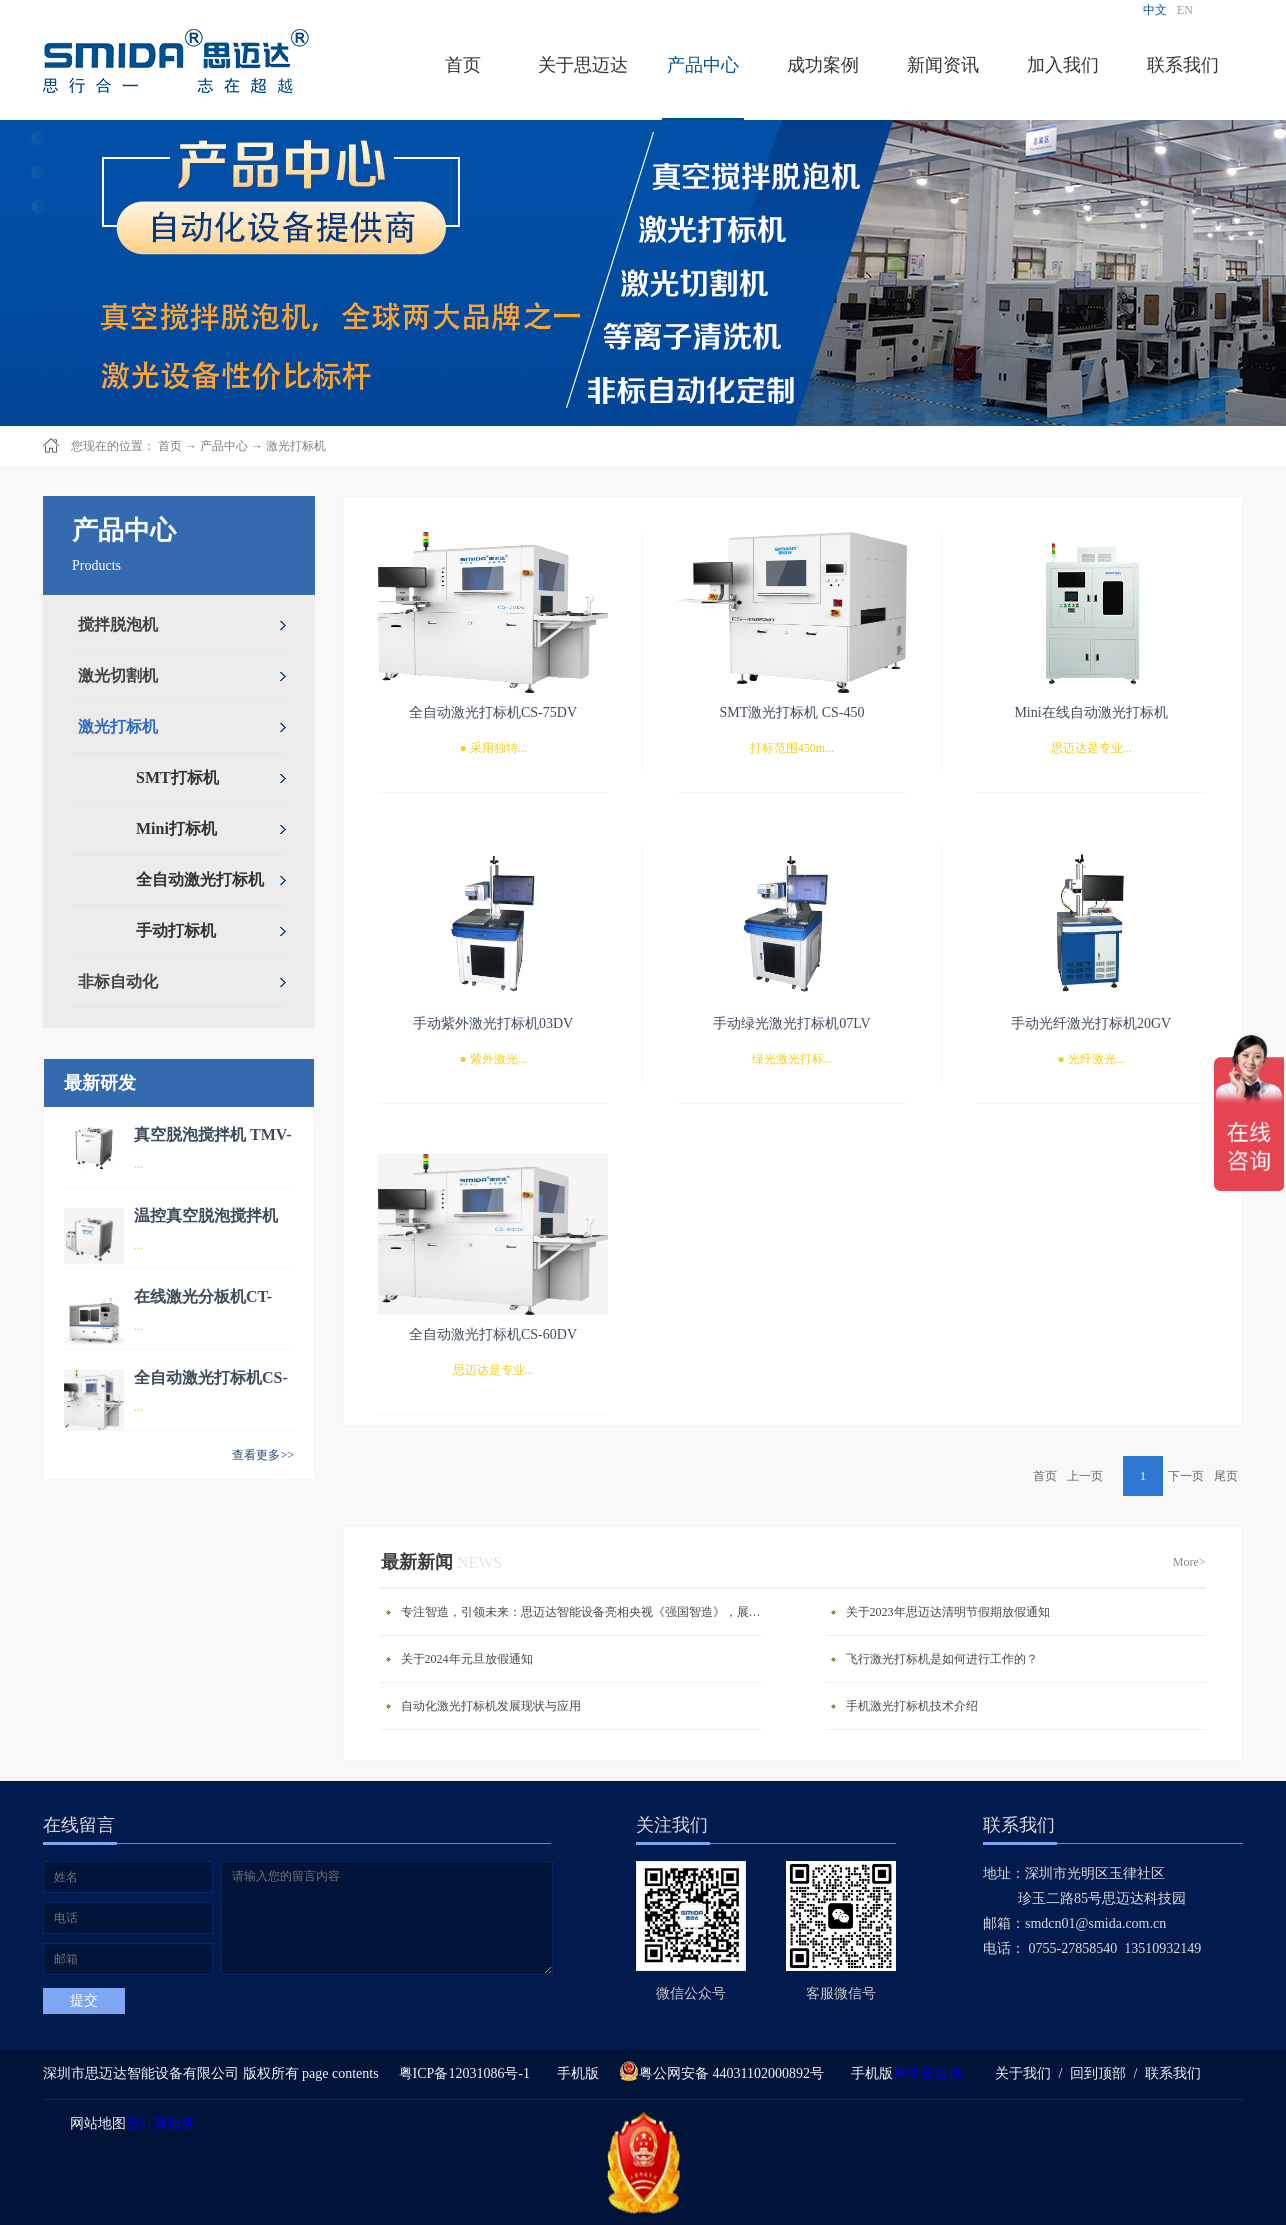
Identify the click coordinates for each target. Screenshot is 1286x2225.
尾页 (1226, 1476)
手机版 (574, 2073)
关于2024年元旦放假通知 (467, 1659)
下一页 (1186, 1476)
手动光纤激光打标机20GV (1091, 1023)
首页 (463, 65)
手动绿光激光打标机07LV (791, 1023)
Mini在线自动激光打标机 (1090, 712)
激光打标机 (296, 446)
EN (1185, 10)
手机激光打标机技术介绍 (912, 1706)
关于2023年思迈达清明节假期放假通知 (948, 1612)
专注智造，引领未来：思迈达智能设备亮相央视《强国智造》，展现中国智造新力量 (586, 1612)
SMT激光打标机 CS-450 (791, 712)
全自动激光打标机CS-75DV (493, 712)
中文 (1155, 10)
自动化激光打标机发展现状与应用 (491, 1706)
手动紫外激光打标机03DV (493, 1023)
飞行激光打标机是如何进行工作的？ (942, 1659)
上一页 (1085, 1476)
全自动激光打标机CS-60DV (493, 1334)
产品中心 (224, 446)
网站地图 (94, 2123)
